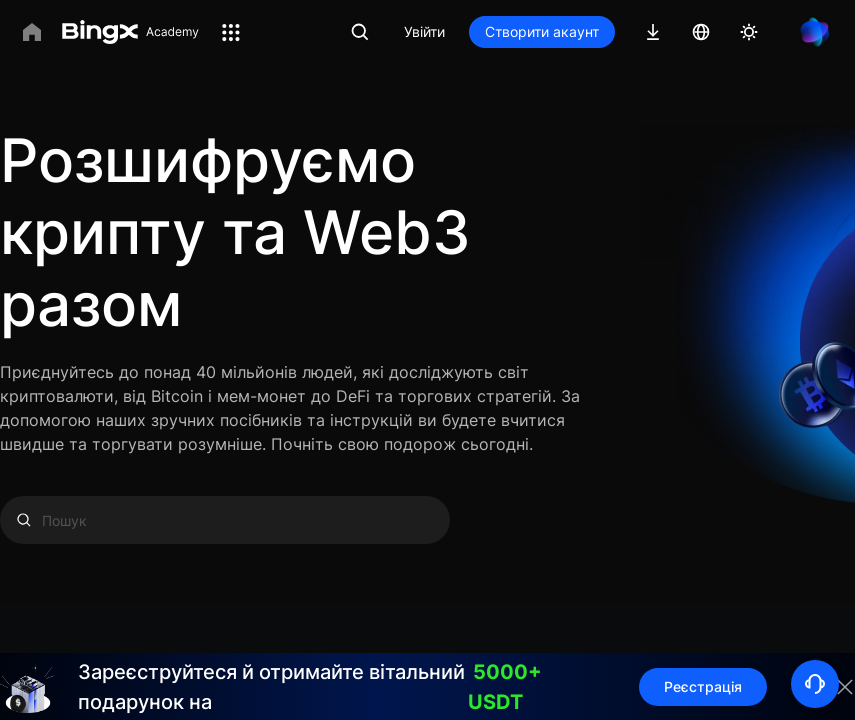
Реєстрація (703, 686)
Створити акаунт (542, 31)
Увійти (424, 31)
